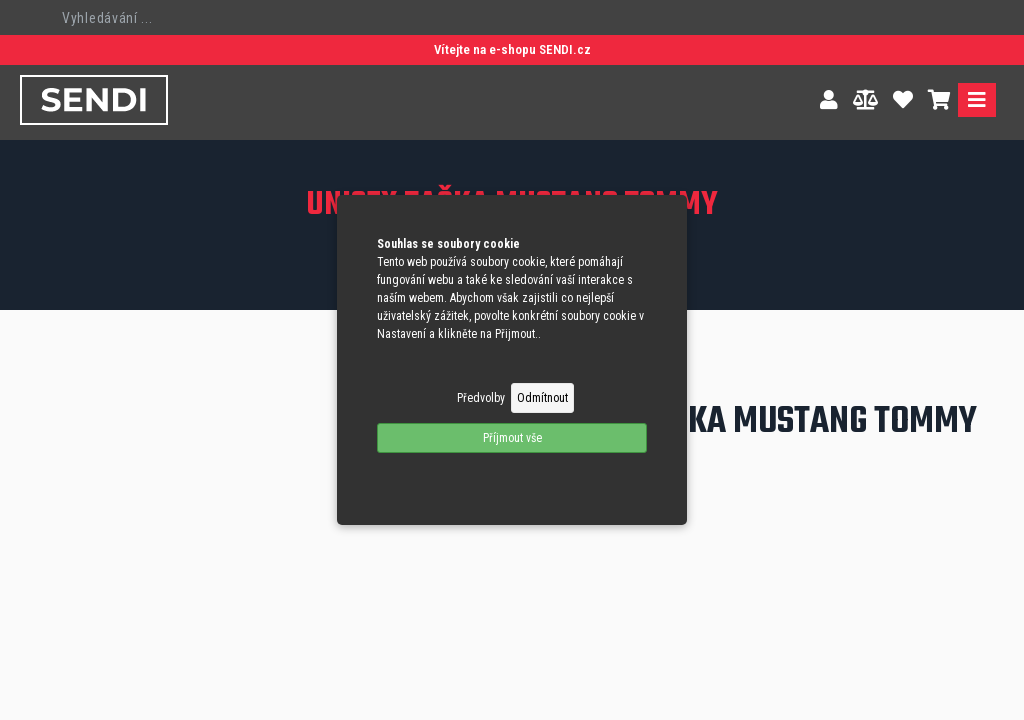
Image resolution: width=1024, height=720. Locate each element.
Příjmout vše (512, 438)
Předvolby (481, 398)
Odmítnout (542, 398)
